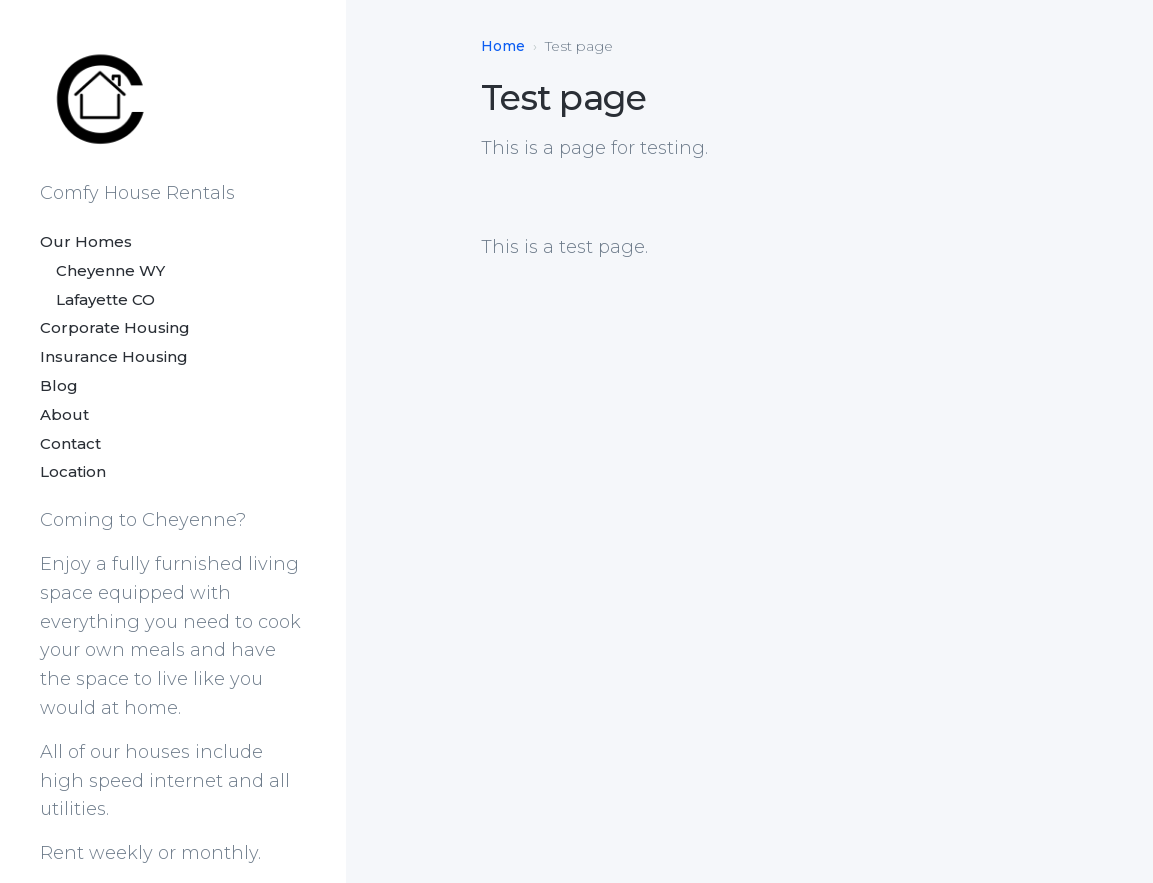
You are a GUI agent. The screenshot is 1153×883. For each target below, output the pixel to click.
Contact (70, 443)
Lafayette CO (97, 299)
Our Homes (86, 241)
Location (73, 471)
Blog (59, 385)
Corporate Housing (115, 327)
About (64, 414)
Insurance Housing (114, 356)
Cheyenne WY (102, 270)
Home (503, 46)
